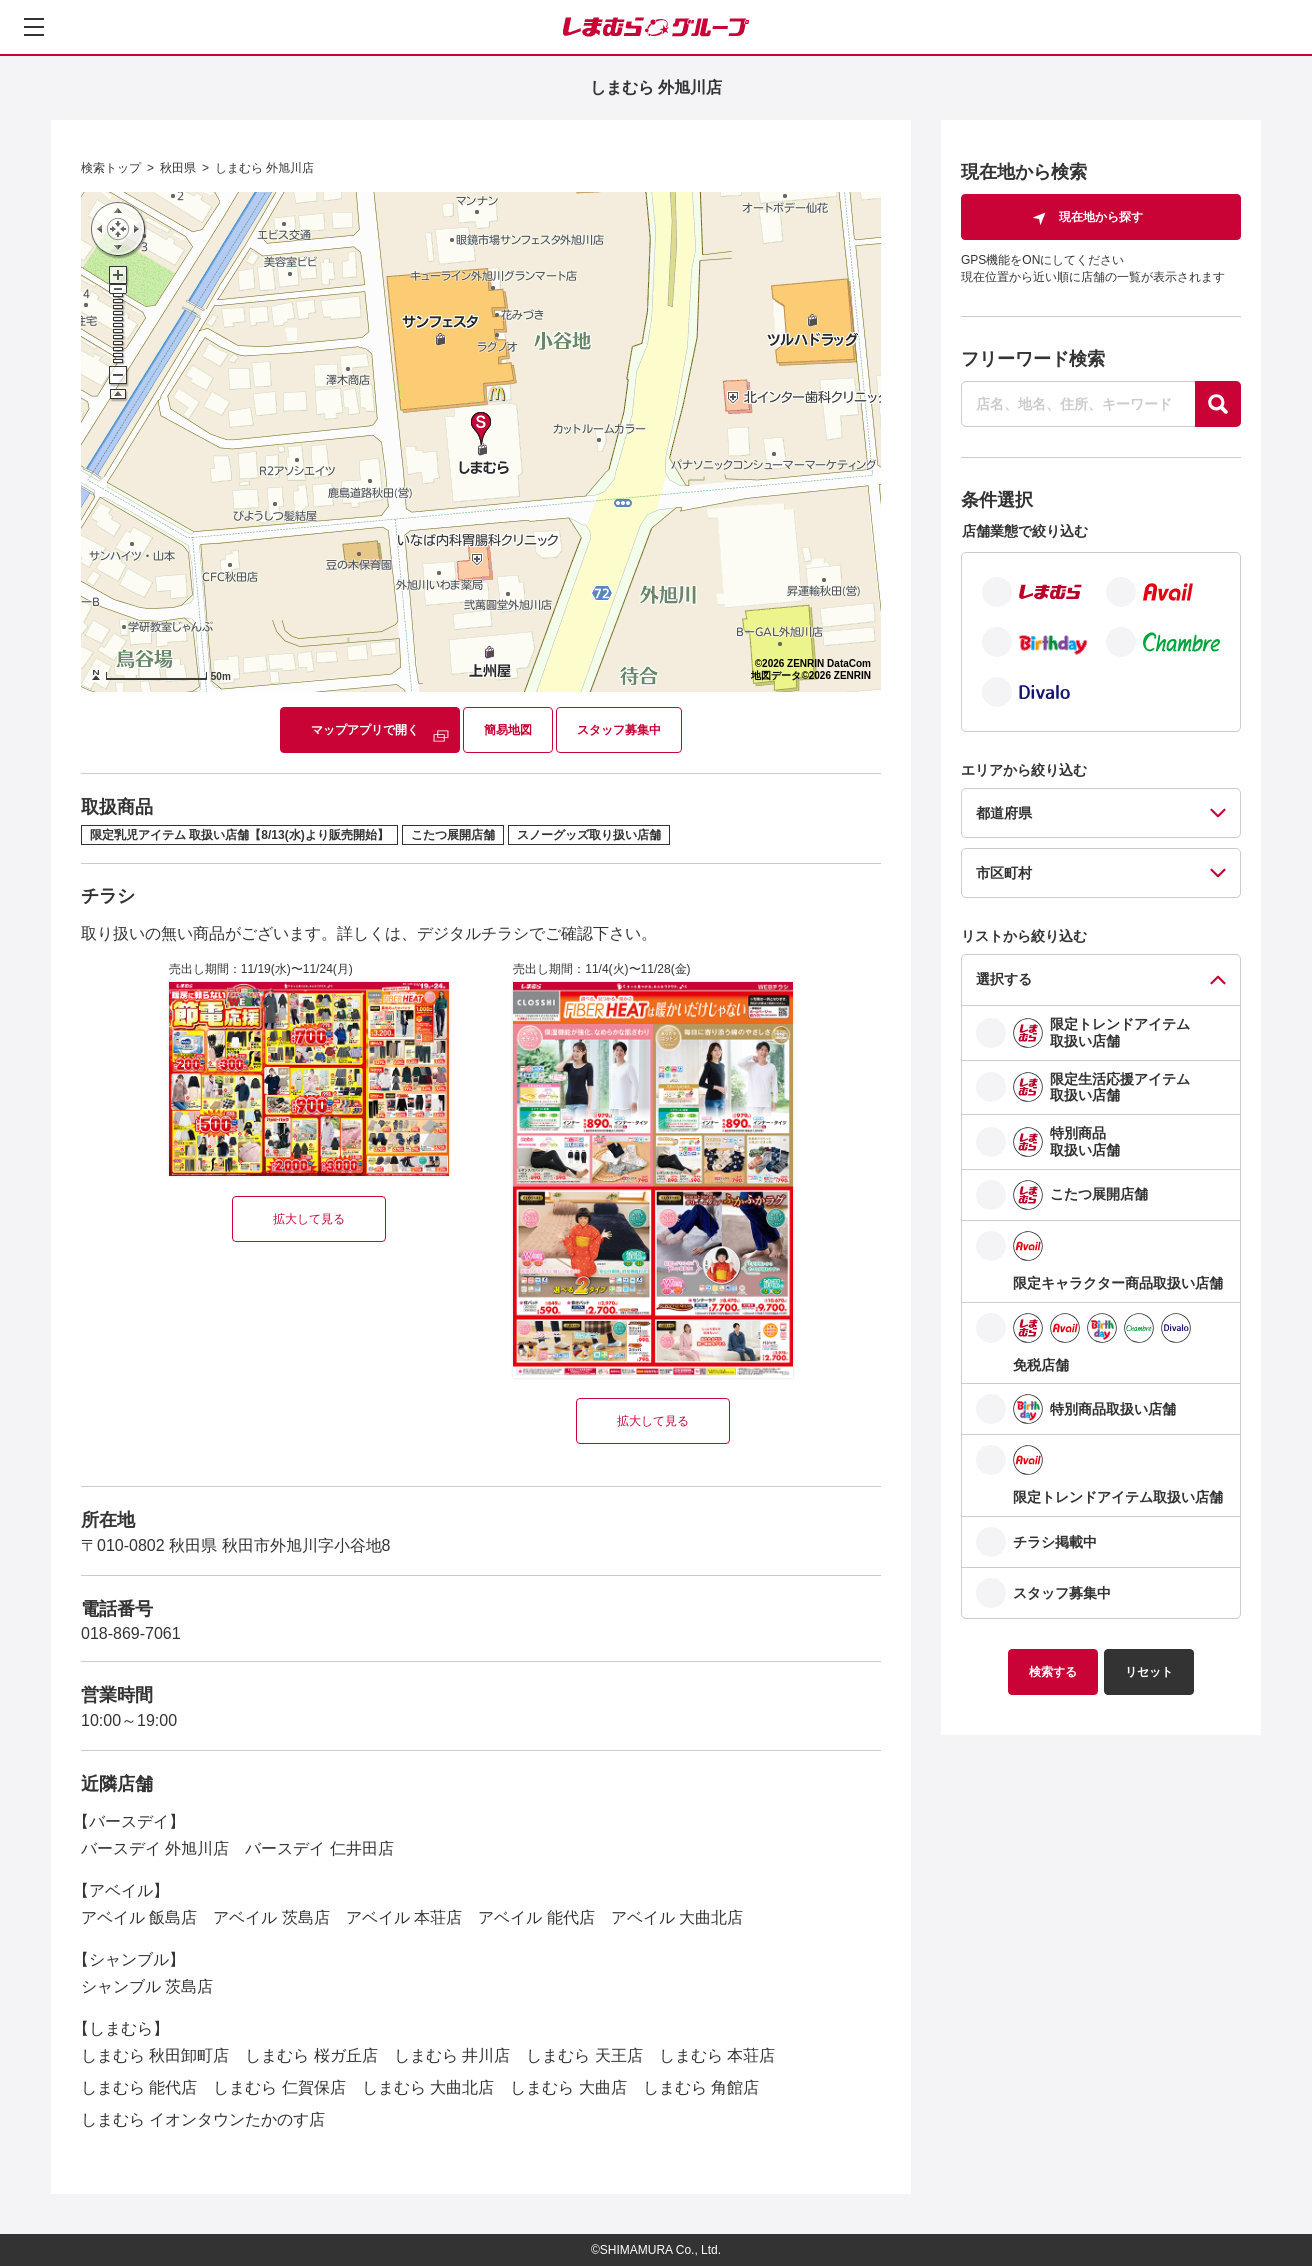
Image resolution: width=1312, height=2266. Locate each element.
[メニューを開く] (34, 27)
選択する (1004, 979)
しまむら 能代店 (139, 2087)
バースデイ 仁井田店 (319, 1848)
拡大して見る (309, 1219)
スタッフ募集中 (619, 730)
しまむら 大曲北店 (428, 2087)
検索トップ (111, 168)
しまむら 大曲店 (568, 2087)
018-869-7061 (131, 1633)
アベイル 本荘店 (404, 1917)
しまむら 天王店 (584, 2055)
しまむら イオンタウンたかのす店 (203, 2119)
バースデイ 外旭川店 (155, 1848)
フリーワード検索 (1033, 359)
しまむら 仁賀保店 (279, 2087)
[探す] (1218, 404)
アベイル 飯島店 (139, 1917)
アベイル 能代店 (536, 1917)
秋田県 (178, 168)
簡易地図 (508, 730)
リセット (1149, 1672)
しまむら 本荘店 (717, 2055)
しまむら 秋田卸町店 (155, 2055)
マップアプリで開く (365, 730)
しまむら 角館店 (701, 2087)
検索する (1053, 1672)
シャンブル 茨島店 (147, 1986)
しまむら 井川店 (452, 2055)
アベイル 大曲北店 (677, 1917)
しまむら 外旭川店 (264, 168)
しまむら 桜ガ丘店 (311, 2055)
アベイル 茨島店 (271, 1917)
